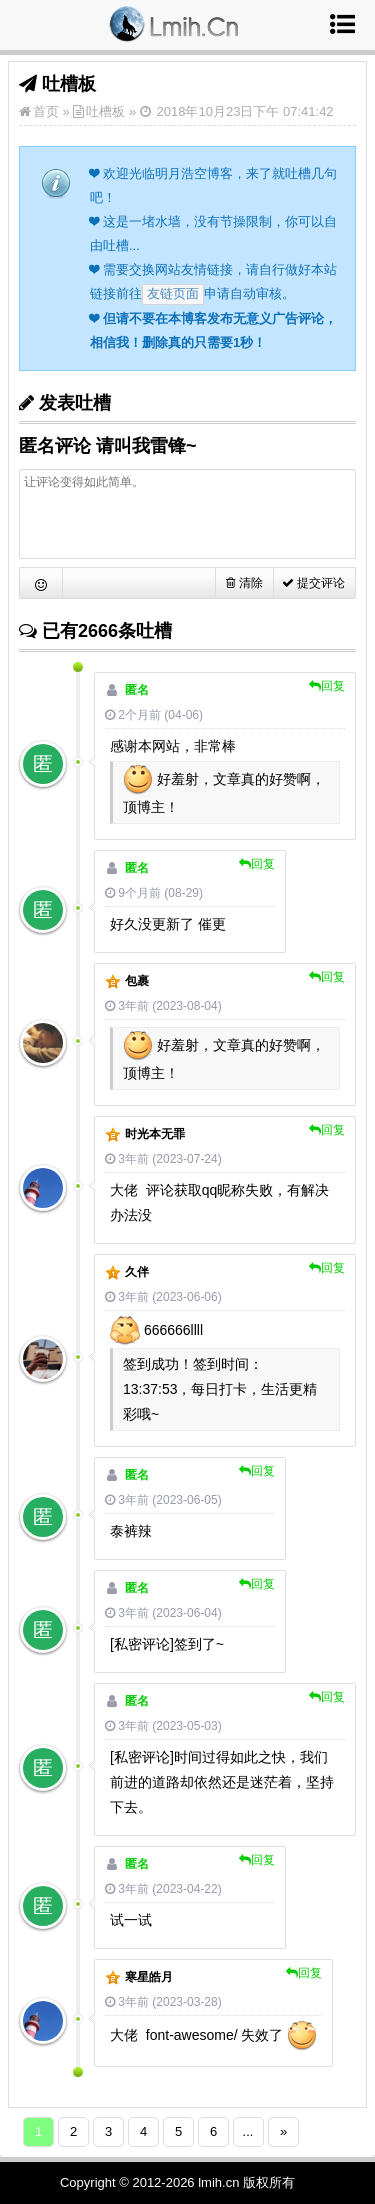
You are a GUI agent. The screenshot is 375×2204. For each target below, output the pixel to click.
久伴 (137, 1272)
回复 (327, 686)
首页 (46, 111)
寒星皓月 (149, 1977)
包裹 (137, 981)
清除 (244, 583)
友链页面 (173, 294)
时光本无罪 (155, 1134)
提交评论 (313, 583)
